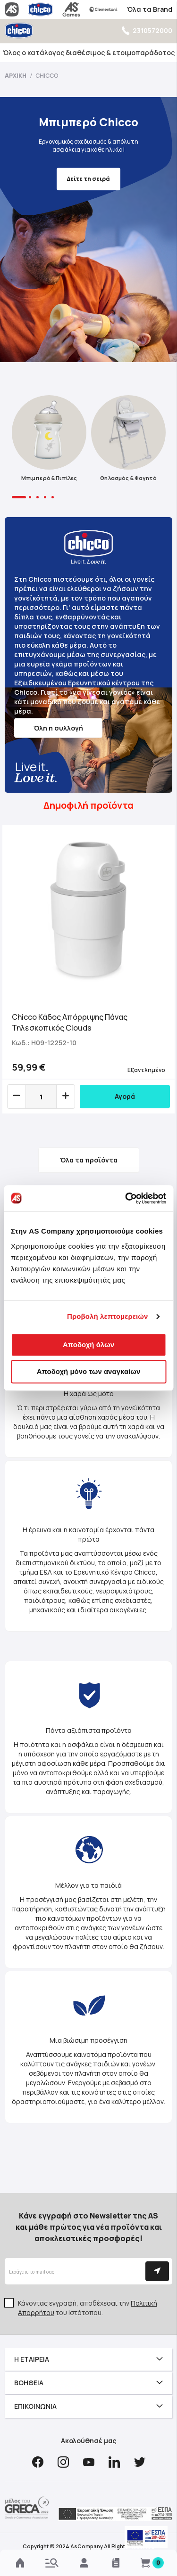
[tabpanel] (49, 441)
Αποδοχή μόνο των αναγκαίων (89, 1371)
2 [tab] (30, 497)
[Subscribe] (157, 2271)
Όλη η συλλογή (58, 727)
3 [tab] (37, 497)
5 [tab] (52, 497)
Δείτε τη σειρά (88, 179)
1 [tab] (19, 497)
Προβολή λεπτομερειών (107, 1316)
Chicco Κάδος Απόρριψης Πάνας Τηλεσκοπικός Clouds (69, 1022)
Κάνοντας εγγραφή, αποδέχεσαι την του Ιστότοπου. (87, 2308)
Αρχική (16, 76)
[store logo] (19, 30)
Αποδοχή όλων (88, 1345)
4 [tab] (45, 497)
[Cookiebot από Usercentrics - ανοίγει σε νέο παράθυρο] (126, 1198)
